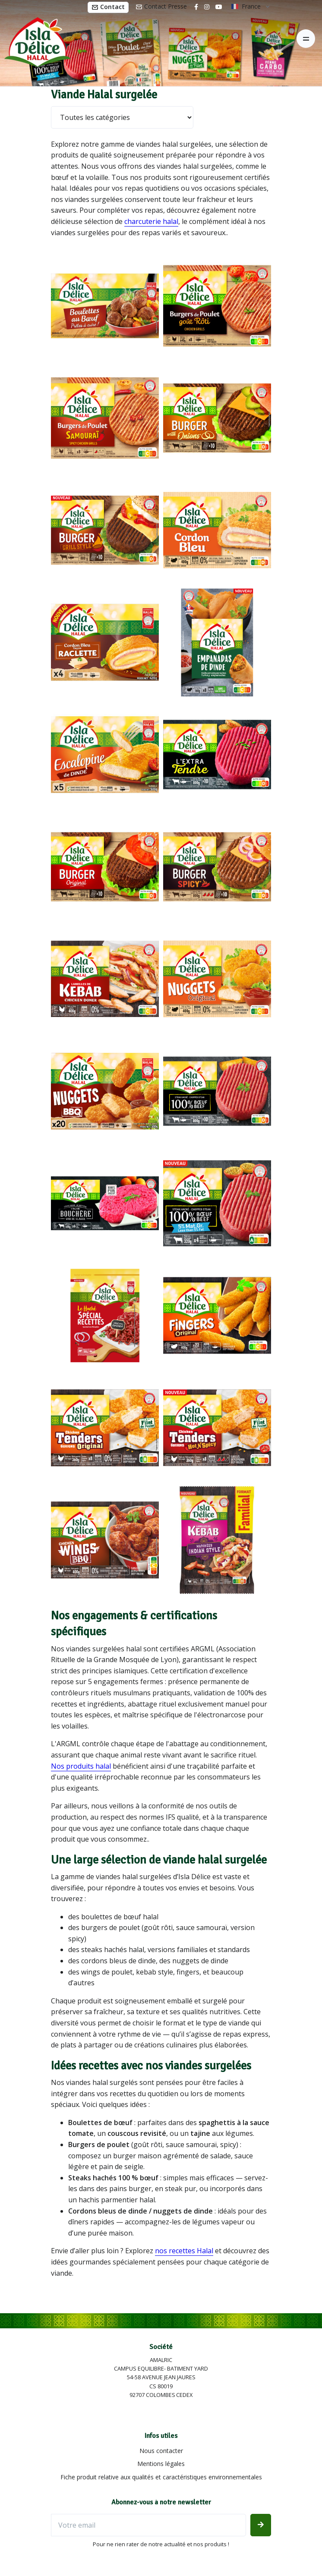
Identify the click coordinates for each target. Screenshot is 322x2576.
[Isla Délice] (35, 39)
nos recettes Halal (184, 2250)
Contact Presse (161, 6)
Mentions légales (161, 2463)
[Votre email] (148, 2525)
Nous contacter (161, 2451)
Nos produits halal (81, 1766)
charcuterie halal (151, 221)
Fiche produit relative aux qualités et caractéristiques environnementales (161, 2477)
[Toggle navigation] (306, 38)
